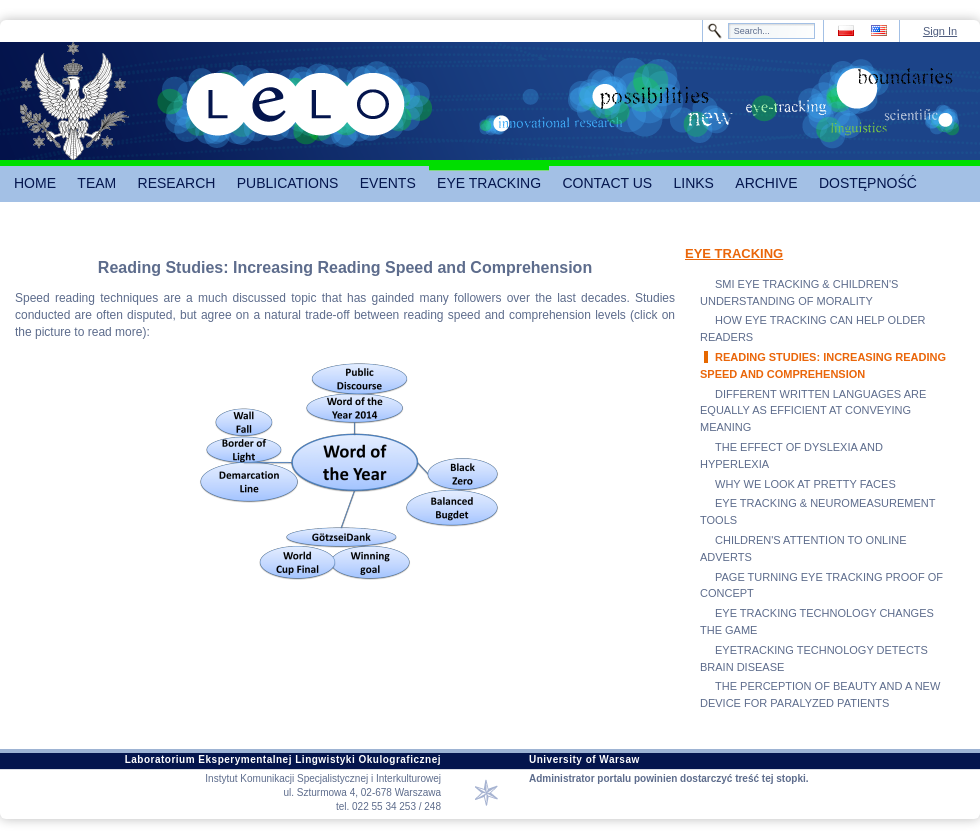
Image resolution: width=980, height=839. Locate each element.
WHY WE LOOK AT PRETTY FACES (805, 484)
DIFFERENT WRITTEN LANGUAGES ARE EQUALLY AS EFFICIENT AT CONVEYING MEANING (813, 411)
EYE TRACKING (734, 253)
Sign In (940, 31)
